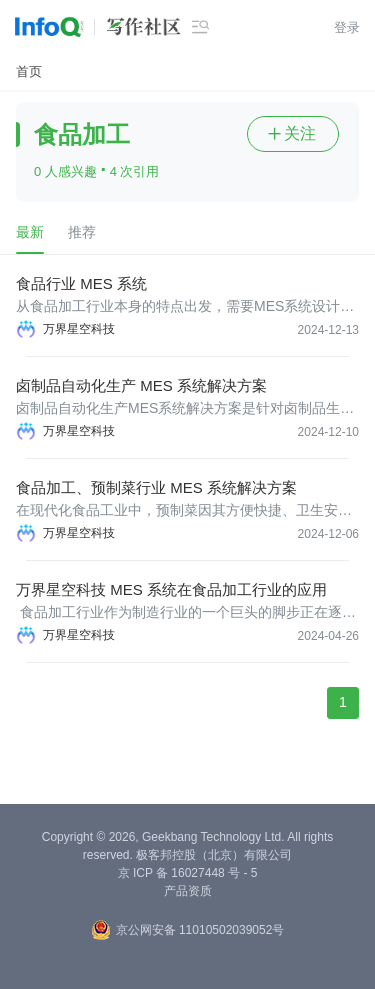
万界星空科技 (79, 329)
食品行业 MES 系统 (81, 283)
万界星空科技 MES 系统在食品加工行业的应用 (171, 589)
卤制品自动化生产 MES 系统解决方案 (141, 385)
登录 (347, 27)
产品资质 (188, 891)
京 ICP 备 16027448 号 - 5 (188, 873)
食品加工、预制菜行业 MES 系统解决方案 (156, 487)
